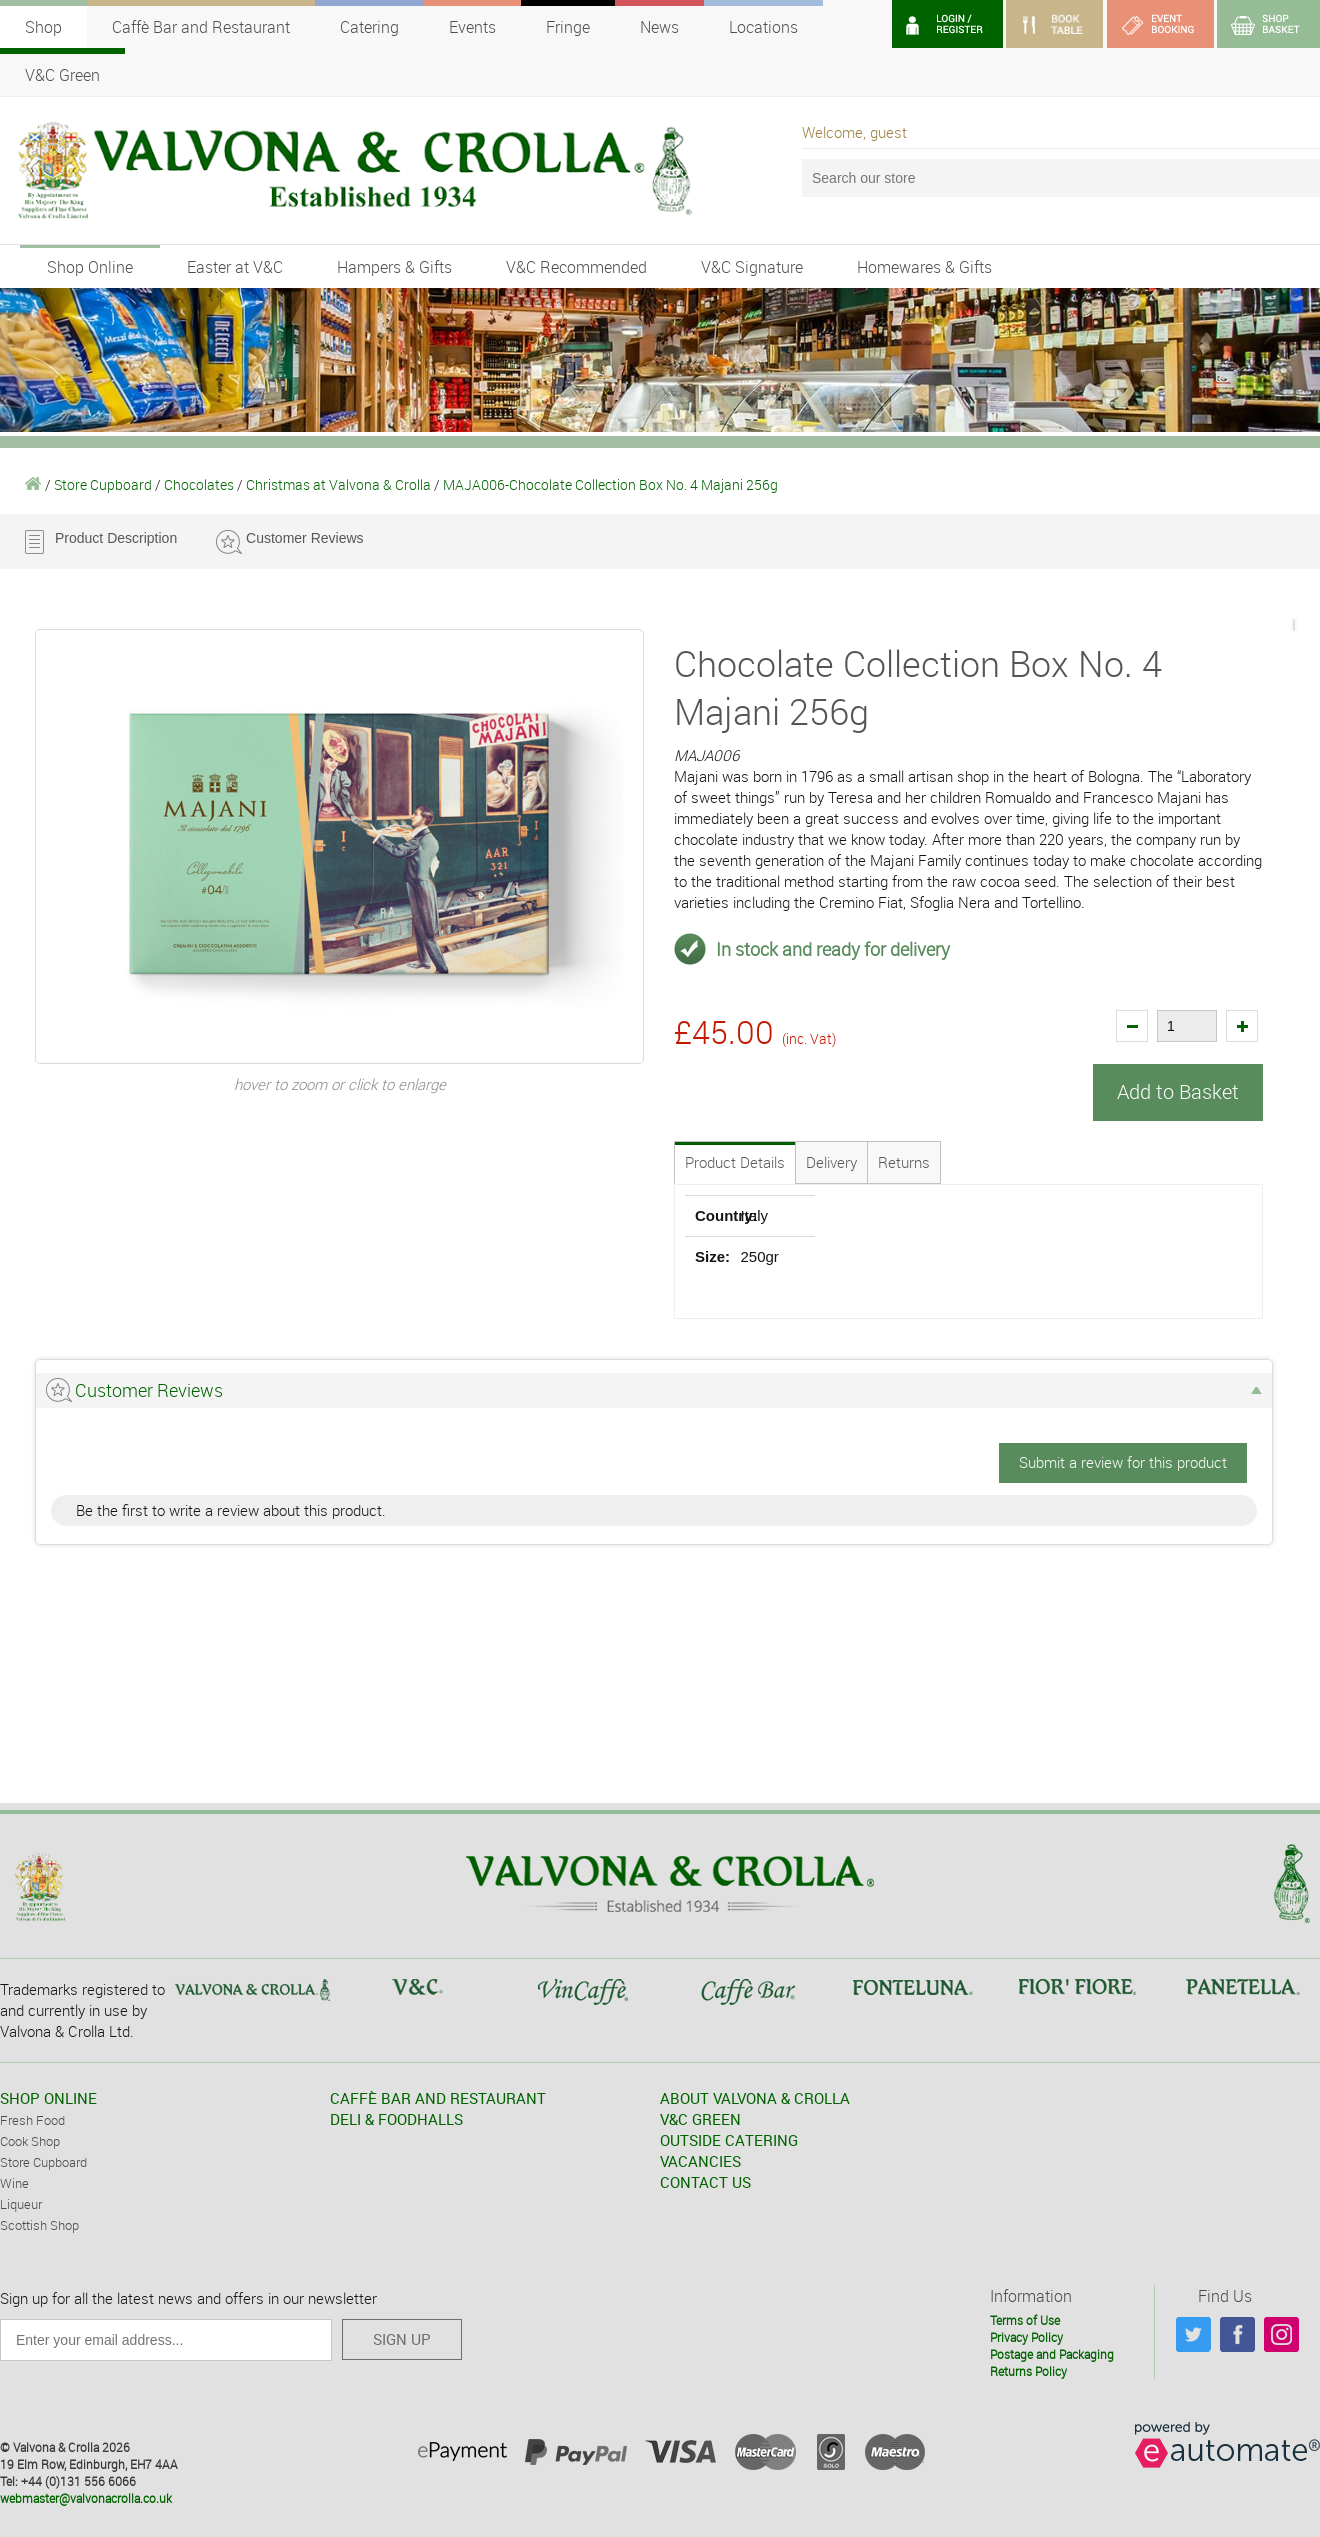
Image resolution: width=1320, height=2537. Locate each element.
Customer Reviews (304, 538)
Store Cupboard (103, 484)
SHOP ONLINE (48, 2097)
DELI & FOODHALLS (396, 2118)
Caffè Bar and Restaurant (201, 27)
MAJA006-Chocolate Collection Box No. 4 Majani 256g (610, 484)
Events (472, 27)
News (659, 27)
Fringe (568, 27)
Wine (14, 2182)
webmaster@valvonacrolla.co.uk (86, 2497)
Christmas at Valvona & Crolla (338, 484)
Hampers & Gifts (394, 267)
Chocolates (199, 484)
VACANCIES (700, 2160)
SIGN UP (402, 2338)
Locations (763, 27)
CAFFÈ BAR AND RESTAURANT (438, 2097)
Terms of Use (1025, 2320)
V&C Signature (752, 267)
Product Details (735, 1161)
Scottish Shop (39, 2224)
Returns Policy (1028, 2370)
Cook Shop (30, 2140)
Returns (904, 1161)
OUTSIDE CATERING (729, 2139)
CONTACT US (705, 2181)
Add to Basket (1178, 1091)
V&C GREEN (700, 2118)
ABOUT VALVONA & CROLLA (755, 2097)
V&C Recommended (576, 267)
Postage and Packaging (1052, 2353)
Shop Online (90, 267)
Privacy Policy (1026, 2336)
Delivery (831, 1161)
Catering (369, 27)
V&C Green (62, 75)
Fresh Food (32, 2119)
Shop (43, 27)
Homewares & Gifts (924, 267)
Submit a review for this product (1123, 1461)
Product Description (116, 538)
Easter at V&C (235, 267)
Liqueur (21, 2203)
